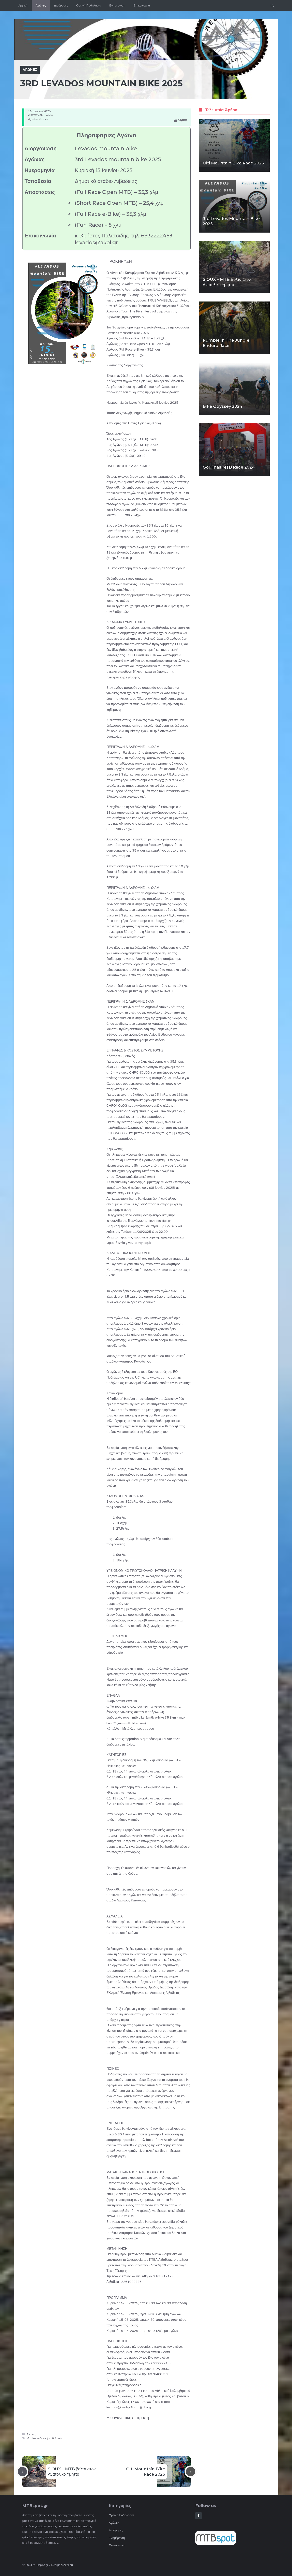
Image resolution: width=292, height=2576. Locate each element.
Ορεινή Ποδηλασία (88, 5)
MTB (30, 2438)
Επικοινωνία (141, 5)
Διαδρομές (61, 5)
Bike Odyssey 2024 (222, 406)
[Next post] (191, 2471)
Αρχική (23, 5)
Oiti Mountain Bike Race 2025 (233, 163)
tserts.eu (67, 2565)
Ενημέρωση (117, 5)
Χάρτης (182, 120)
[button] (272, 5)
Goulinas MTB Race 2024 (229, 467)
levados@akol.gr (96, 242)
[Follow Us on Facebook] (198, 2515)
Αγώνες (41, 5)
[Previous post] (22, 2471)
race (36, 2438)
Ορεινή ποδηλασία (51, 2438)
